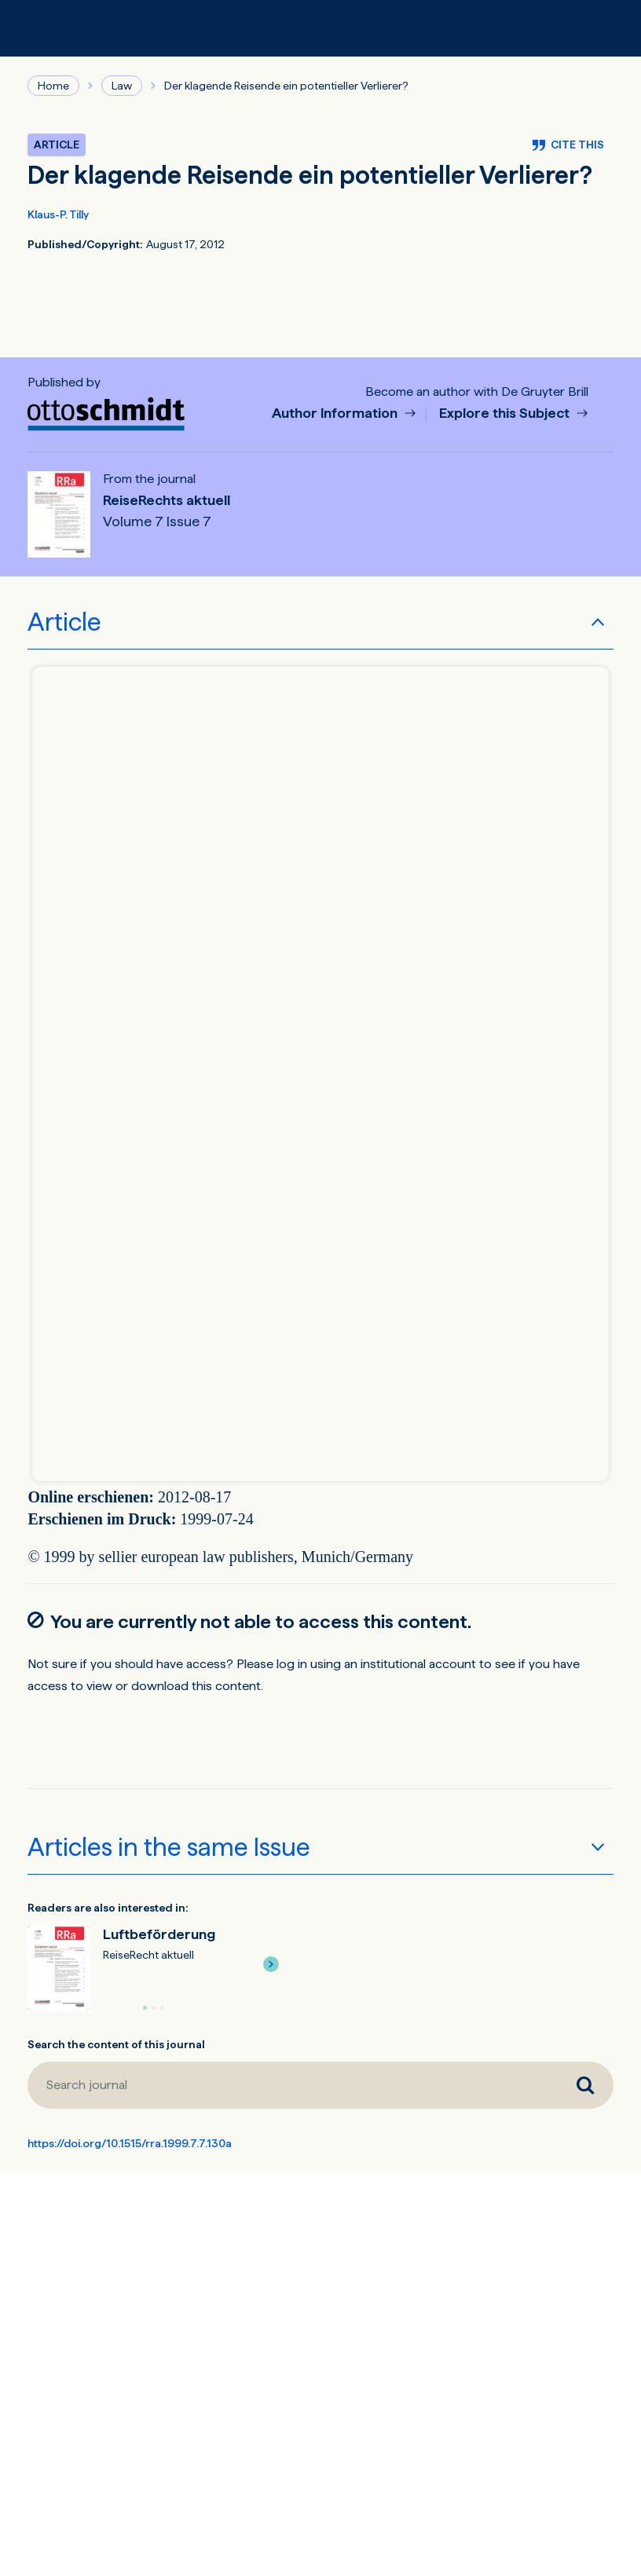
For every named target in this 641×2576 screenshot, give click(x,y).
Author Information (336, 413)
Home (53, 85)
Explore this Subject (506, 413)
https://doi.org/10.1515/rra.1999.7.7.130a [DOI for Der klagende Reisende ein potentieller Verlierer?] (129, 2143)
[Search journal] (291, 2085)
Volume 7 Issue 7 (157, 521)
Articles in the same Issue (168, 1847)
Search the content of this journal (116, 2044)
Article (64, 622)
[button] (271, 1964)
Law (122, 85)
